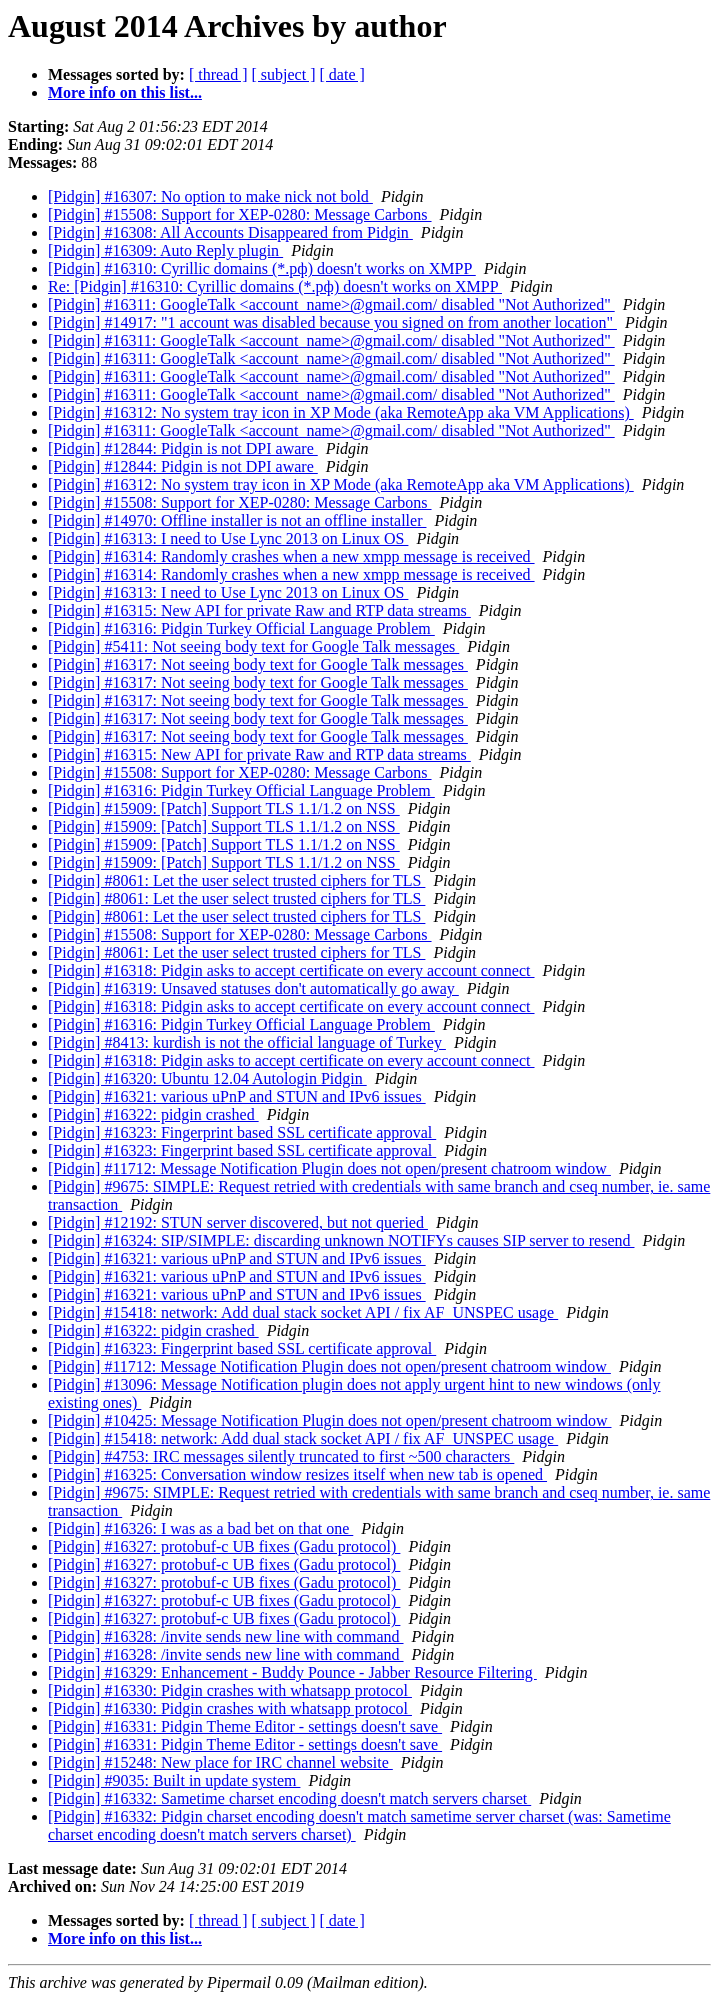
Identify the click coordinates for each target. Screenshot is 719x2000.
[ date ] (342, 74)
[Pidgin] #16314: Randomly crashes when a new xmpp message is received (291, 556)
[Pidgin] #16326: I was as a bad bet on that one (200, 1528)
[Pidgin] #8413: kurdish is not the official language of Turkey (247, 1042)
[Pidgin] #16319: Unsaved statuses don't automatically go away (253, 988)
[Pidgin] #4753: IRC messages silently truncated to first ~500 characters (281, 1456)
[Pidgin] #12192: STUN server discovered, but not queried (238, 1222)
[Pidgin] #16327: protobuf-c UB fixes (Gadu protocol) (224, 1546)
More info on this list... (125, 92)
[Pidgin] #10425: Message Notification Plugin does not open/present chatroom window (329, 1420)
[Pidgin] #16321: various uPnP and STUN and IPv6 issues (237, 1096)
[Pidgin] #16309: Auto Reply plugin (165, 250)
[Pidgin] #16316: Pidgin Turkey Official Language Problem (241, 628)
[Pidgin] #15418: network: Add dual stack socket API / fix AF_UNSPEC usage (303, 1312)
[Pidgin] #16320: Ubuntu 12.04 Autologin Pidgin (207, 1078)
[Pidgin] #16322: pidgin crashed (153, 1114)
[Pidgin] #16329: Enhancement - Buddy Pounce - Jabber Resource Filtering (292, 1672)
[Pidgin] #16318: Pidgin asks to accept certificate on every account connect (291, 970)
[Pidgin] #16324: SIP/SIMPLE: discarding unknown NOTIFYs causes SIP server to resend (341, 1240)
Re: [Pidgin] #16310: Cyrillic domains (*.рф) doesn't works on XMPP (275, 286)
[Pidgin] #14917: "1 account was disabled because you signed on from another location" (332, 322)
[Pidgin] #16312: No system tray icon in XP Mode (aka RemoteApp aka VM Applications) (341, 412)
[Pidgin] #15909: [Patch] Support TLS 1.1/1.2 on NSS (224, 808)
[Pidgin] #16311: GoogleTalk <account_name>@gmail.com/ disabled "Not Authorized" (331, 304)
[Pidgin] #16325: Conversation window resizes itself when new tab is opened (297, 1474)
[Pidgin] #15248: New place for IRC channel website (220, 1762)
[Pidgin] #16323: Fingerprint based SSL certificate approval (242, 1132)
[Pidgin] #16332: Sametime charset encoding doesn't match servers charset (289, 1798)
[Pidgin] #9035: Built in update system (174, 1780)
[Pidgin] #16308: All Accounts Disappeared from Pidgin (230, 232)
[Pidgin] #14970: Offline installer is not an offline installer (237, 520)
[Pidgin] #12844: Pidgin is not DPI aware (183, 448)
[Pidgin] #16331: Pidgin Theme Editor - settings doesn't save (245, 1726)
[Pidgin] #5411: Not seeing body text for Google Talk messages (253, 646)
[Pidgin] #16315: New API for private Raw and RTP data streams (259, 610)
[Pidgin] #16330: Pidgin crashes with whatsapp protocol (230, 1690)
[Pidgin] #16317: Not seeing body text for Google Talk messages (258, 664)
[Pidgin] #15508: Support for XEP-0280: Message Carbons (240, 214)
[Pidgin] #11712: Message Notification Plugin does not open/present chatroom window (329, 1168)
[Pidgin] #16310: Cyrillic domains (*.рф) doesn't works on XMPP (262, 268)
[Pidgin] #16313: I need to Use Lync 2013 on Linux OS (228, 538)
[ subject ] (284, 74)
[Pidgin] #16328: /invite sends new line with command (226, 1636)
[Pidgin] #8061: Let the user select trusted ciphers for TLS (236, 880)
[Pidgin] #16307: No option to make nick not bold (210, 196)
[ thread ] (218, 74)
